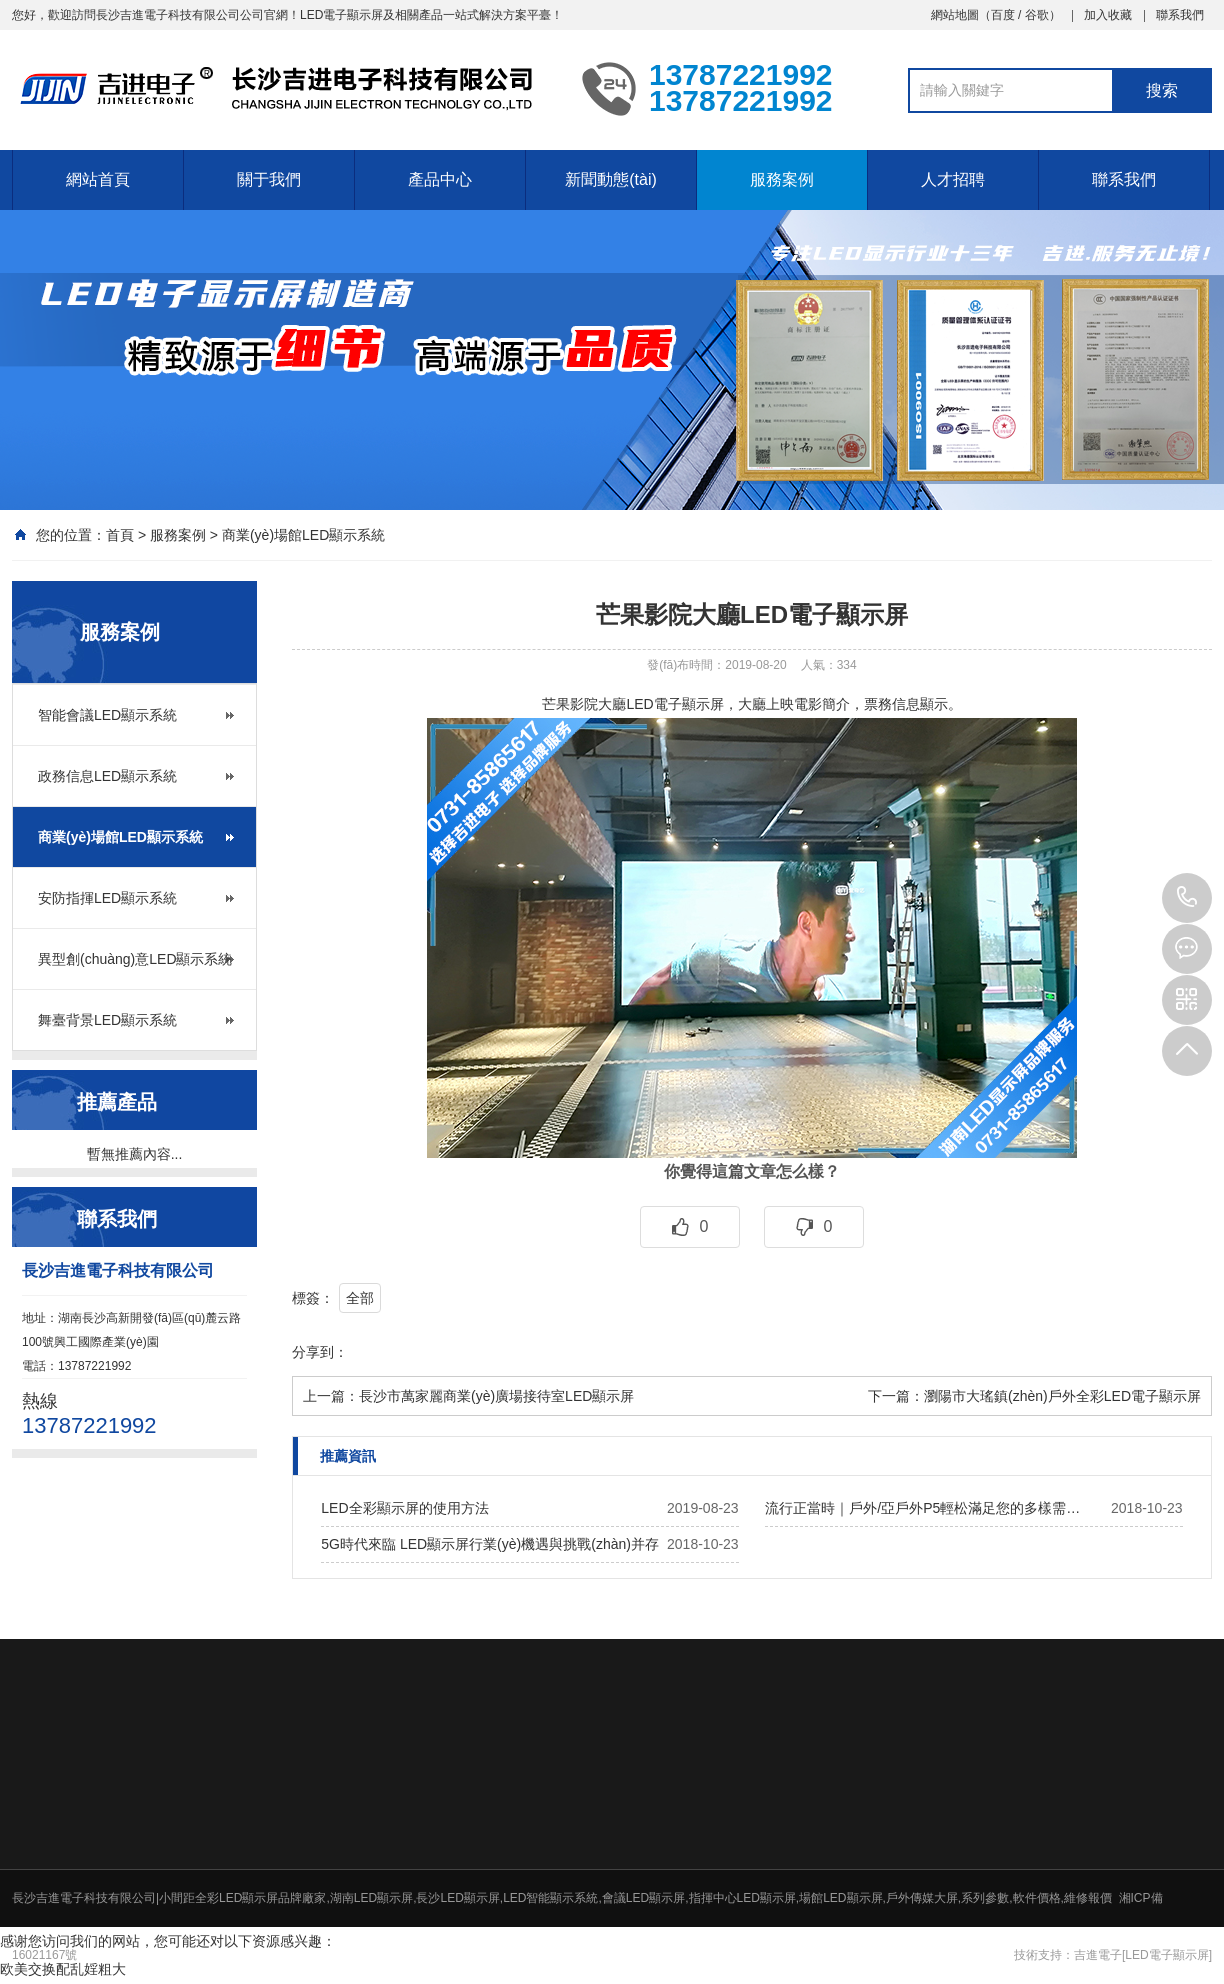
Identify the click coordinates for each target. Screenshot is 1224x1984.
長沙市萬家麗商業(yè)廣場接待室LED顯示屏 (496, 1396)
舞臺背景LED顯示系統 (107, 1020)
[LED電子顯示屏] (1167, 1955)
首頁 (120, 535)
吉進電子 (1098, 1955)
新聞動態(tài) (611, 179)
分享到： (320, 1352)
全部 (360, 1298)
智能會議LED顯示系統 (107, 715)
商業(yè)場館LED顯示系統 (303, 535)
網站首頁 (98, 179)
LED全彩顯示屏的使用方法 (404, 1508)
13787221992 (1187, 898)
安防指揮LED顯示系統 (107, 898)
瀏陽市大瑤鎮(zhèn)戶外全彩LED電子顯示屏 (1062, 1396)
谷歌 (1037, 15)
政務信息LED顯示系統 (107, 776)
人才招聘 (953, 179)
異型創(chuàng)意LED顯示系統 (135, 959)
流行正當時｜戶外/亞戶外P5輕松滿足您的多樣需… (922, 1508)
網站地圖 (955, 15)
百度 (1003, 15)
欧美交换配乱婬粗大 (63, 1969)
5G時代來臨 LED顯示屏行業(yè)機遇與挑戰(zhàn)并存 (490, 1544)
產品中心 (440, 179)
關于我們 (269, 179)
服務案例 (782, 179)
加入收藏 (1108, 15)
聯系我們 (1180, 15)
